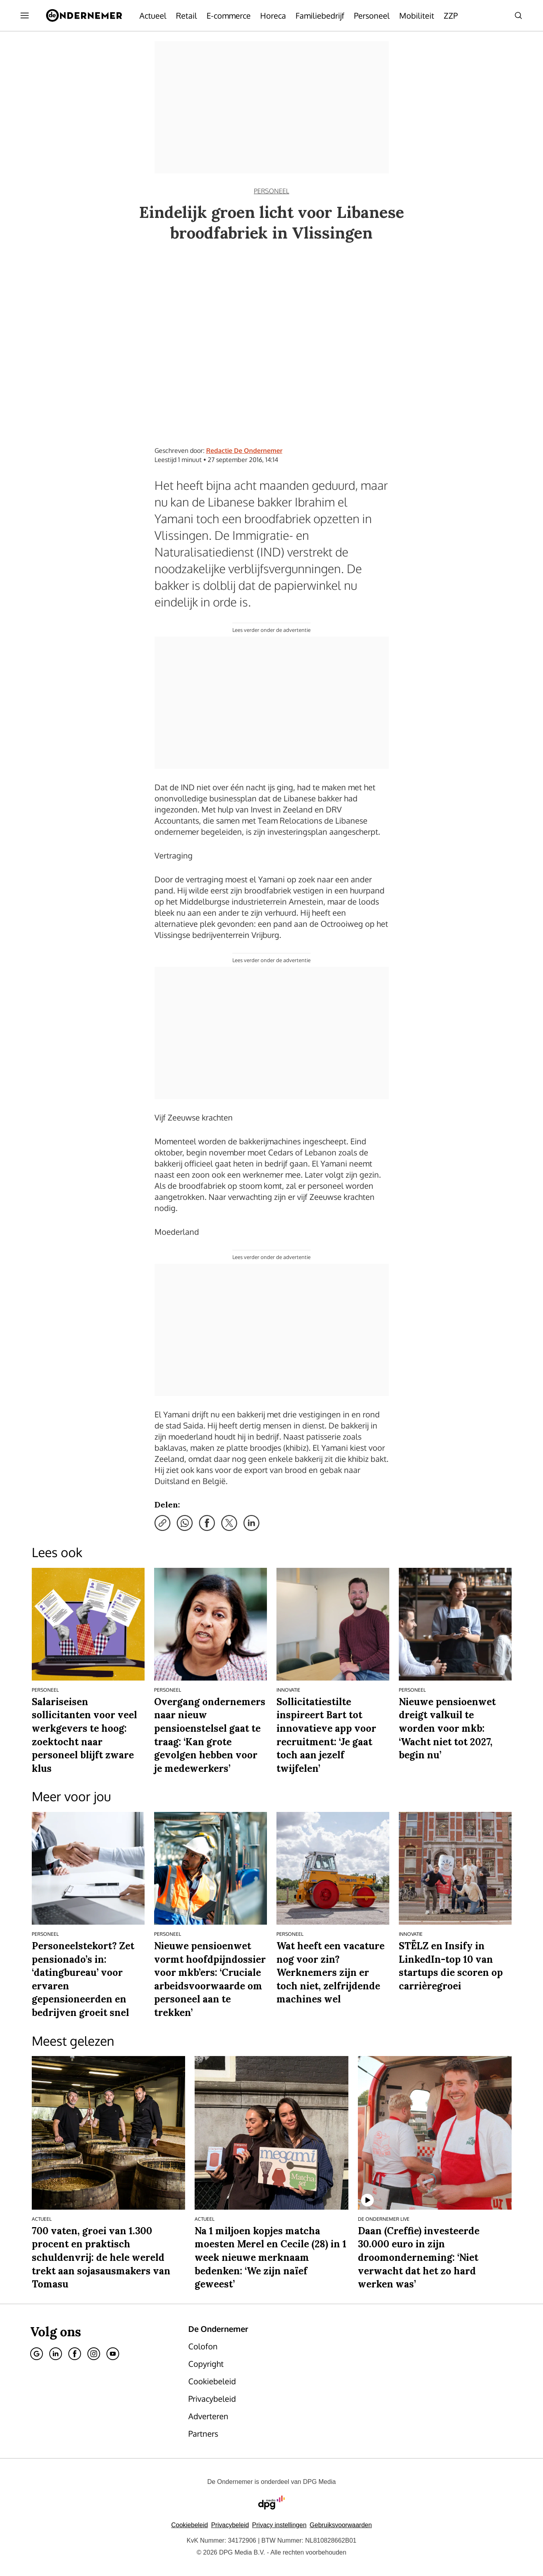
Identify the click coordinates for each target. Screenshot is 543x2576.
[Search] (518, 15)
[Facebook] (74, 2353)
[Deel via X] (229, 1523)
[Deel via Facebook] (207, 1523)
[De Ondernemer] (84, 15)
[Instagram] (93, 2353)
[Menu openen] (24, 15)
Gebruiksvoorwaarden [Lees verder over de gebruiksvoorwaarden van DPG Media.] (341, 2525)
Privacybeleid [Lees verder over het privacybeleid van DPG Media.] (230, 2525)
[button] (279, 2525)
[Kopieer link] (162, 1523)
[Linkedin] (55, 2353)
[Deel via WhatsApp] (185, 1523)
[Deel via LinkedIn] (251, 1523)
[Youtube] (112, 2353)
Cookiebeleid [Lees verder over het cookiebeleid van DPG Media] (189, 2525)
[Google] (36, 2353)
